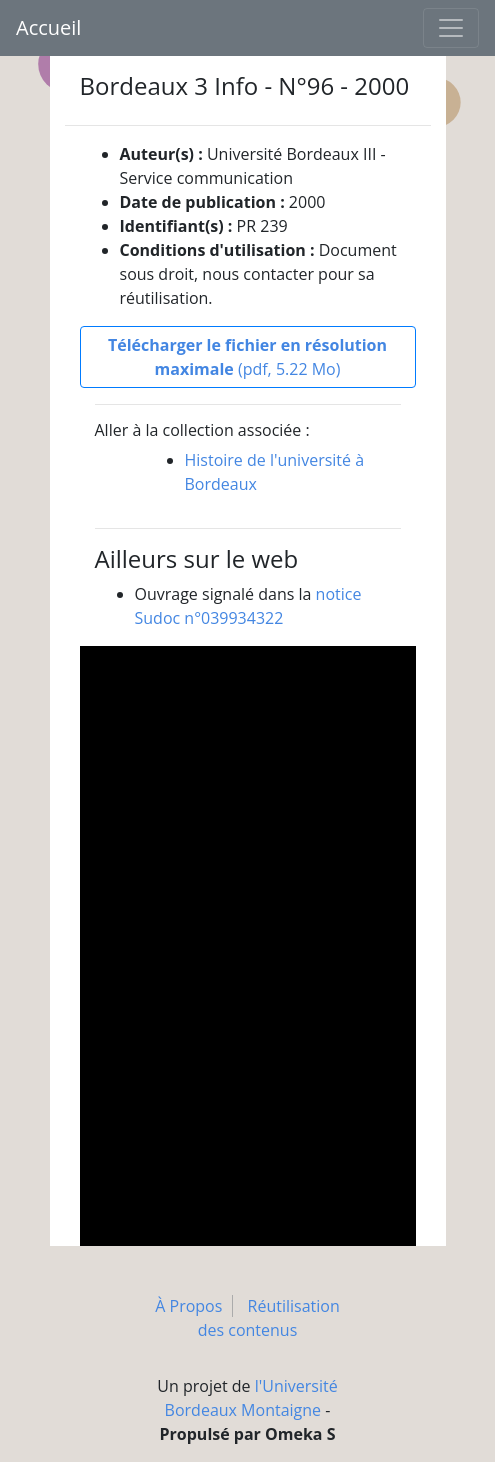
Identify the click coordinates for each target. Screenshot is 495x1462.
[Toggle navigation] (451, 28)
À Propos (188, 1306)
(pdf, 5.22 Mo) (247, 357)
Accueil (48, 27)
